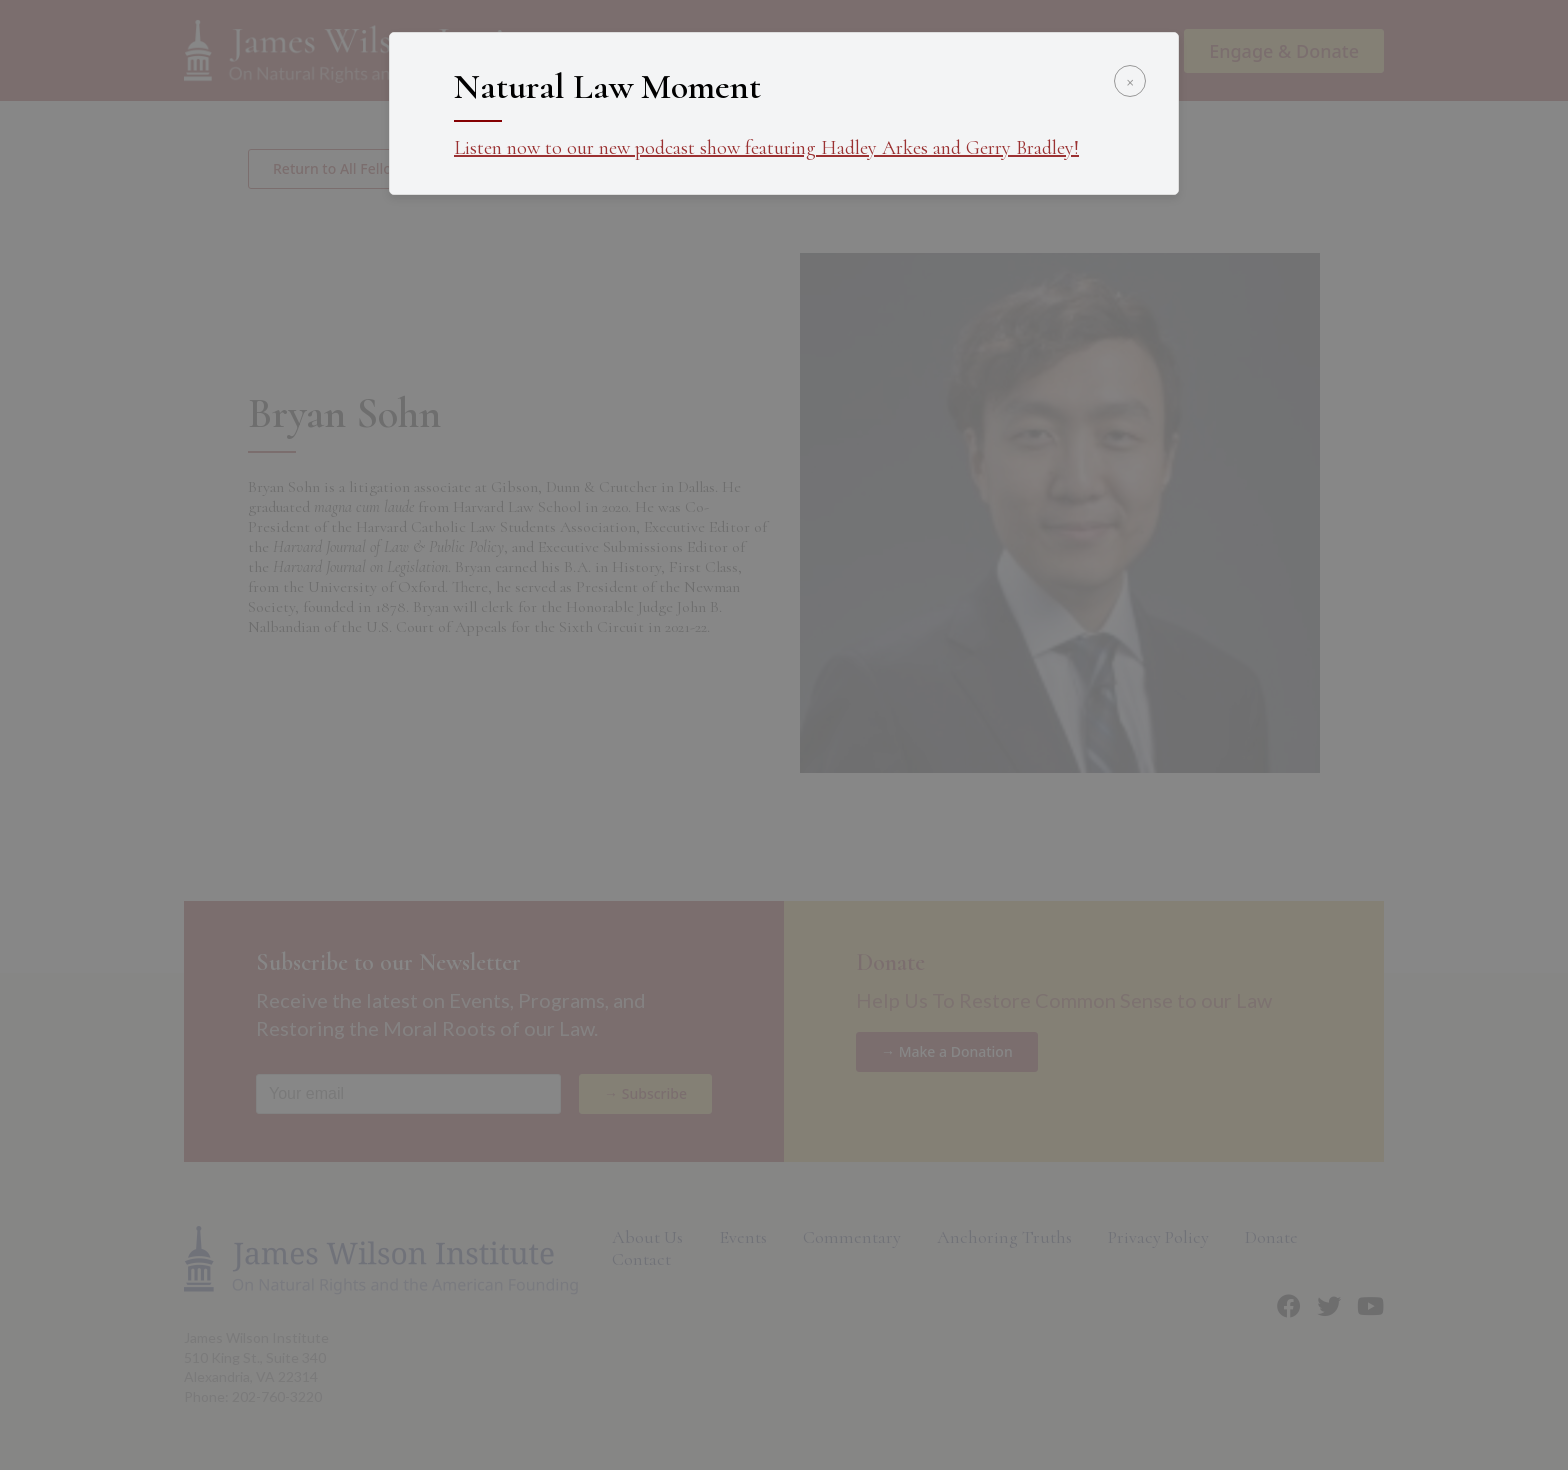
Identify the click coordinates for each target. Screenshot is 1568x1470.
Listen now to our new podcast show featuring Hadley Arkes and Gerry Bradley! (766, 148)
